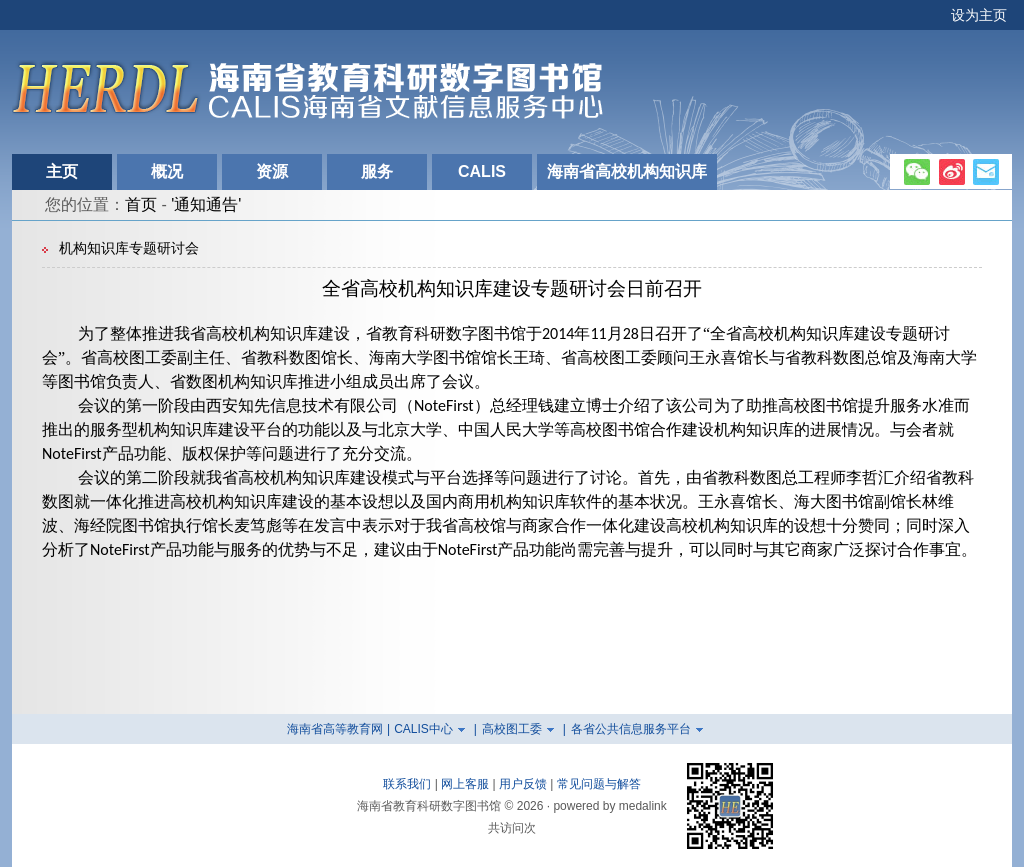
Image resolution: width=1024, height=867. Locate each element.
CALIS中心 (423, 729)
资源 (272, 171)
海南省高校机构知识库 (627, 171)
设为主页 (979, 15)
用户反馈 (523, 784)
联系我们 (407, 784)
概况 (167, 171)
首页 (141, 204)
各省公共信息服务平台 (631, 729)
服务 (377, 171)
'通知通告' (206, 204)
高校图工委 (512, 729)
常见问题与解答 (599, 784)
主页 (62, 171)
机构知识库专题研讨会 (129, 248)
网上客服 (465, 784)
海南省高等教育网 (335, 729)
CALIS (482, 171)
